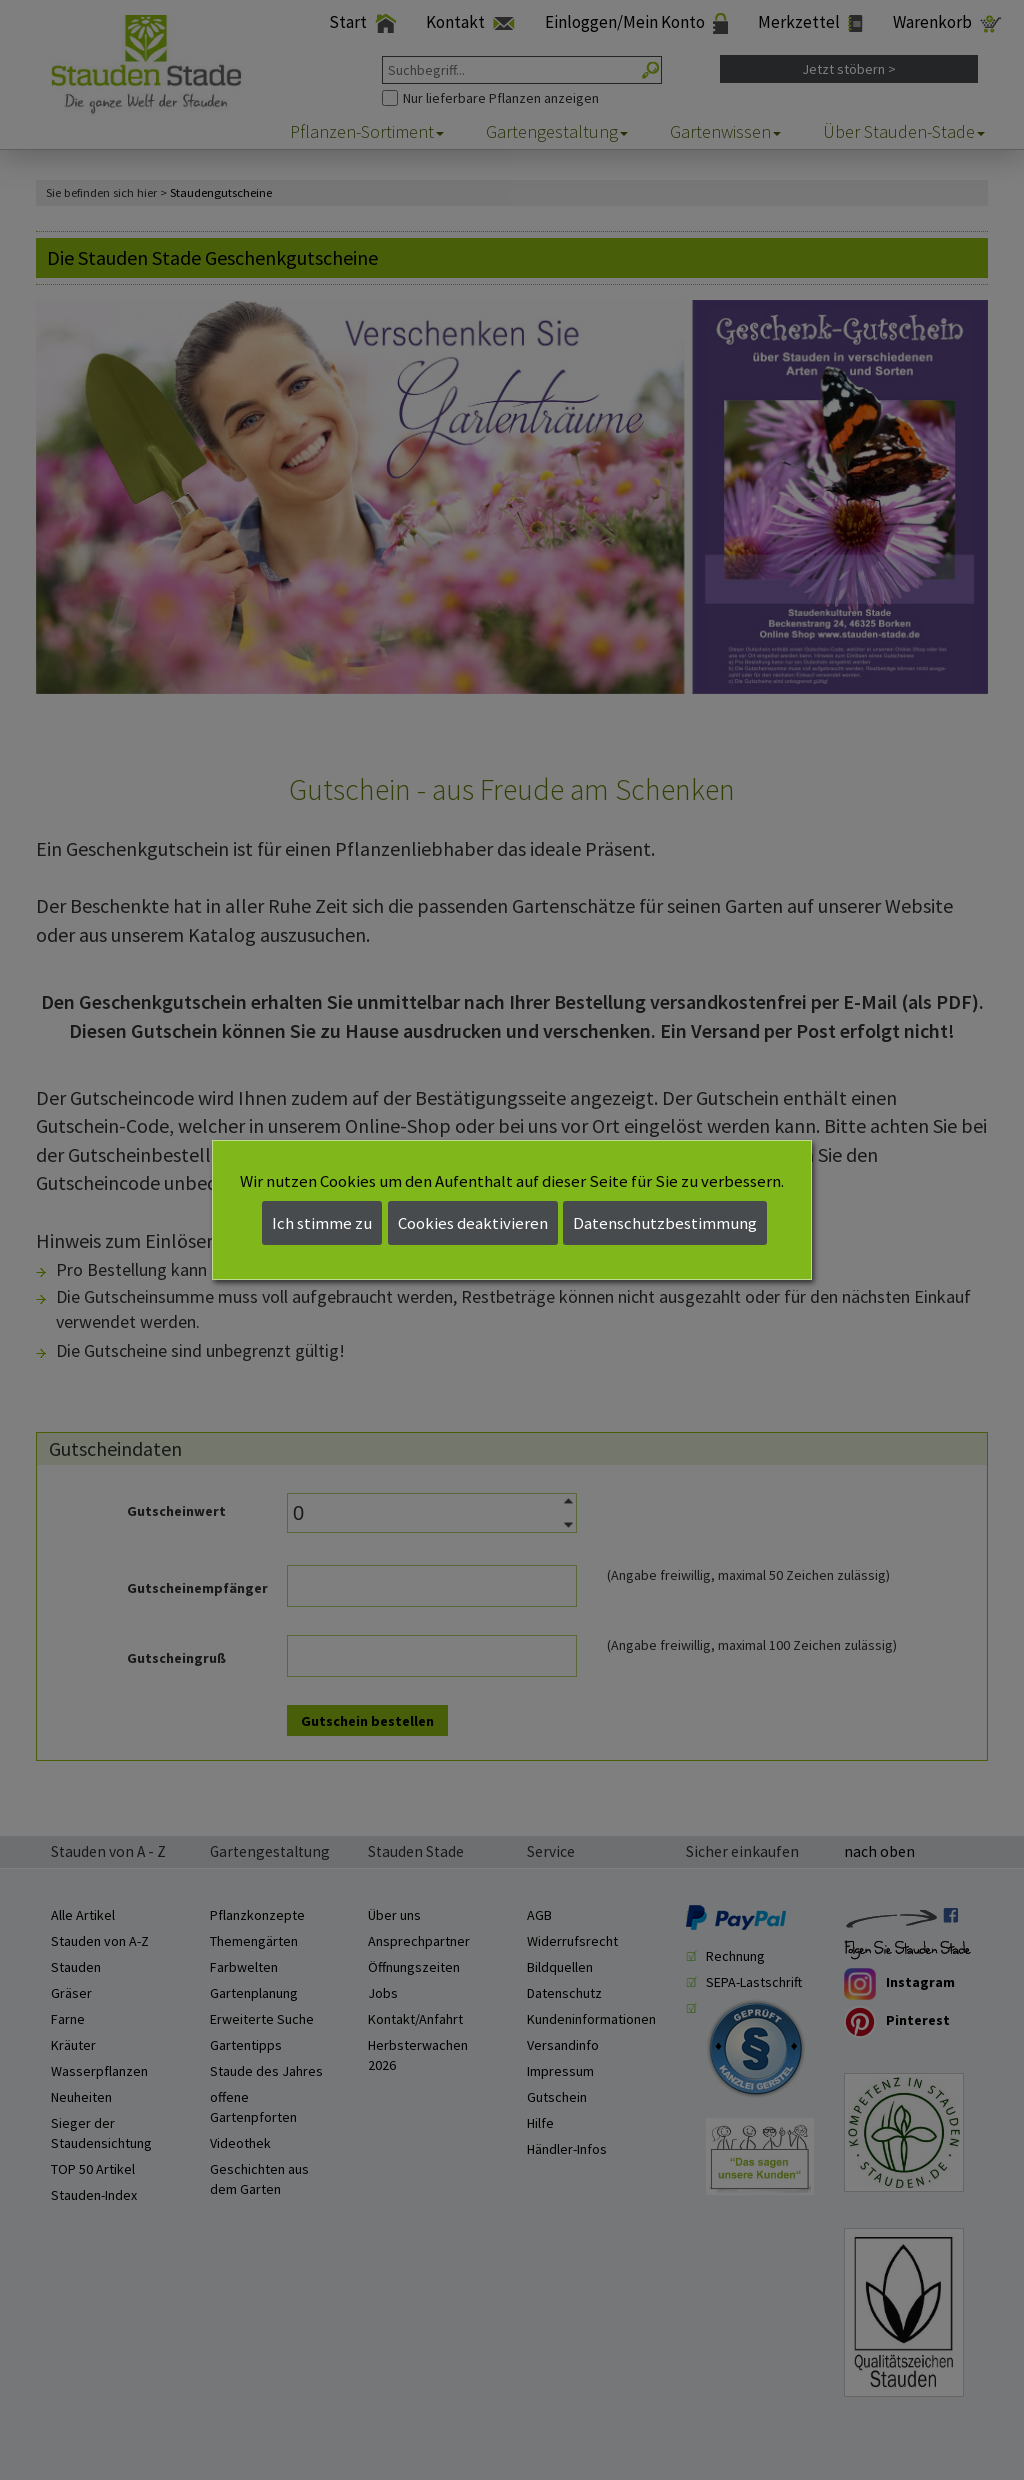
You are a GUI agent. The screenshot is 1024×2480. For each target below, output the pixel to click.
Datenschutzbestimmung (665, 1223)
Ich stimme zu (322, 1223)
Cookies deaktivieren (473, 1223)
